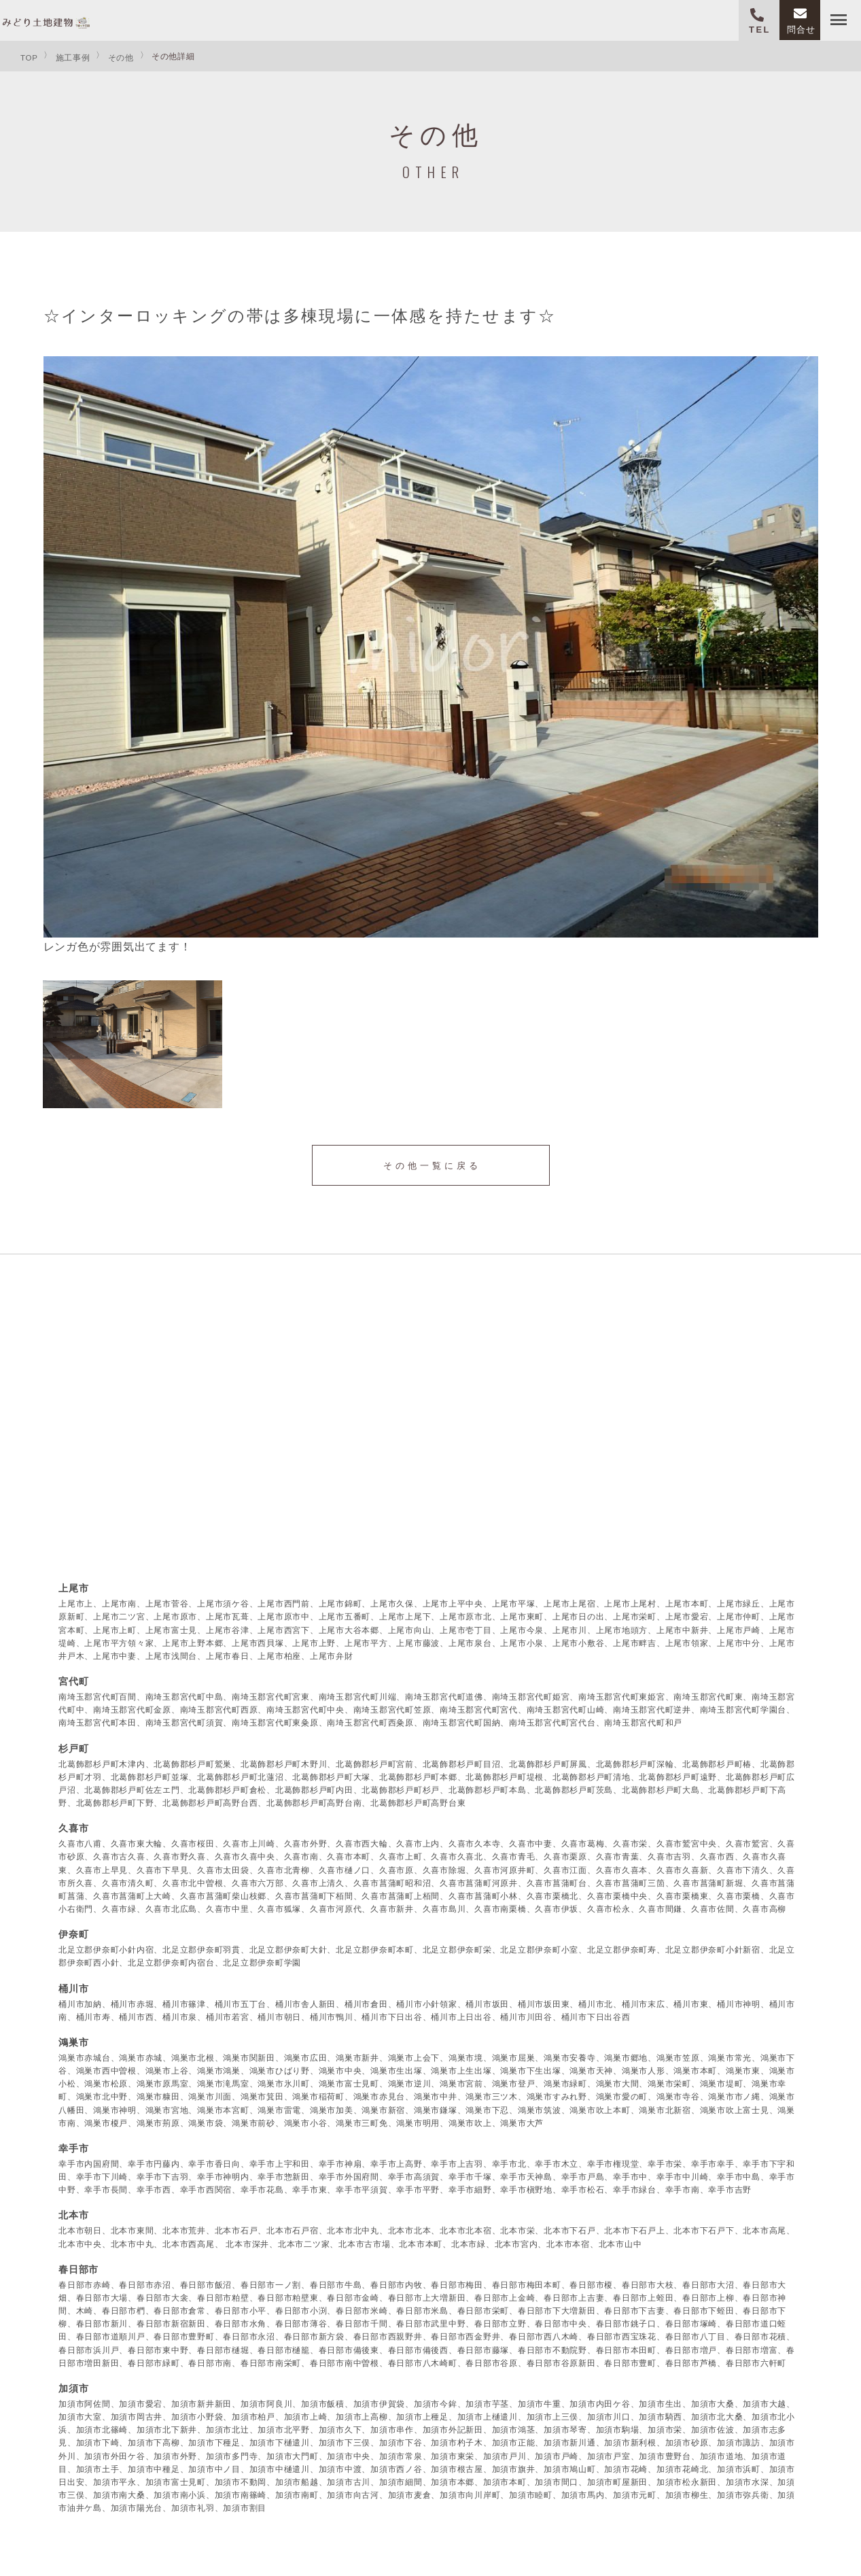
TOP (29, 57)
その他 (121, 57)
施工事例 (73, 57)
